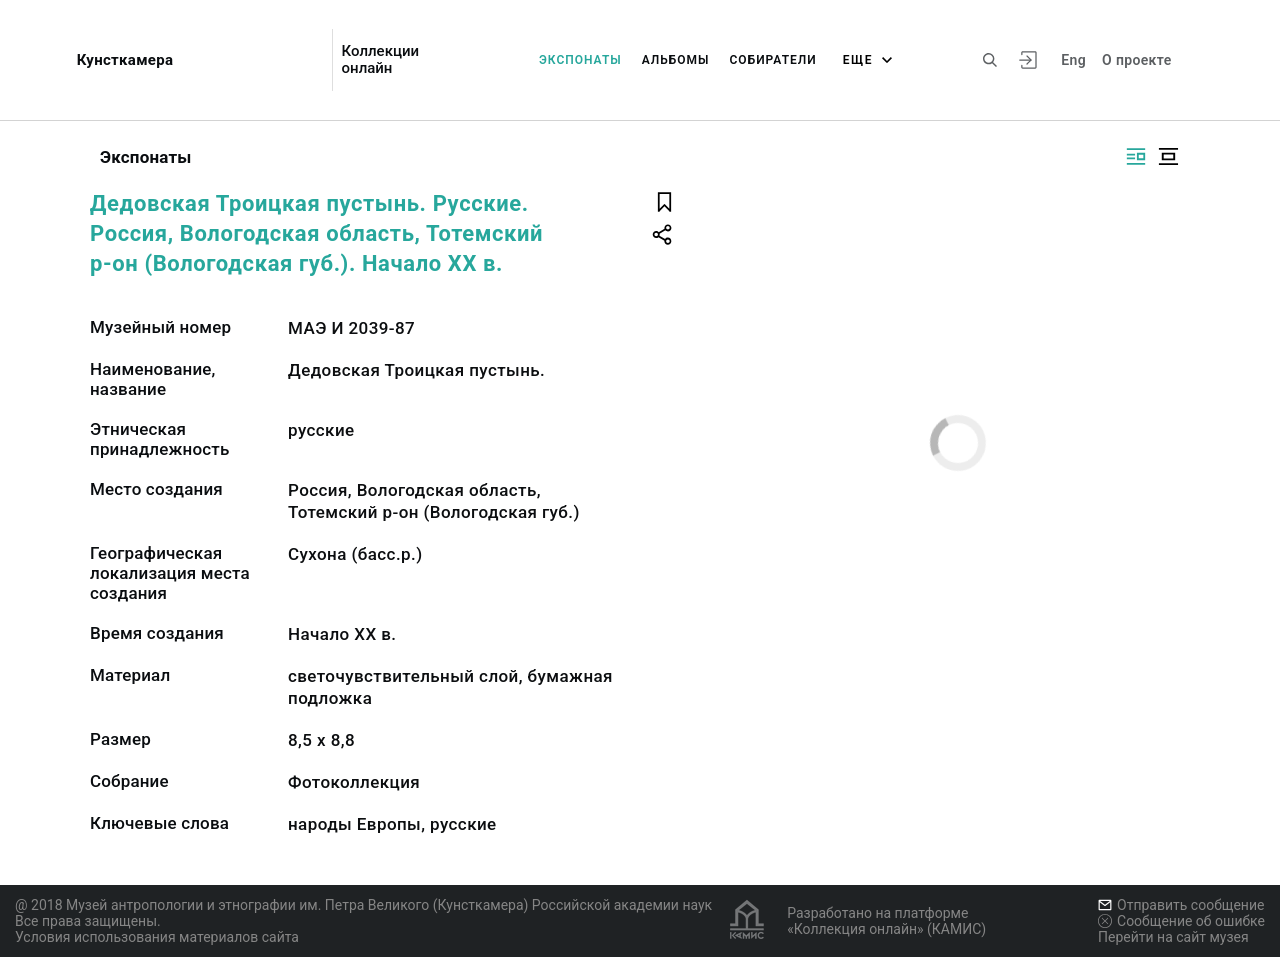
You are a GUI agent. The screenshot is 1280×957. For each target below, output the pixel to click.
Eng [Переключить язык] (1073, 60)
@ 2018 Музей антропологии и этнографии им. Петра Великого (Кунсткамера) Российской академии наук (363, 905)
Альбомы (676, 60)
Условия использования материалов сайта (157, 937)
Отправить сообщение (1181, 905)
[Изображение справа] (1136, 156)
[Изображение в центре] (1168, 156)
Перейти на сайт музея (1173, 937)
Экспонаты (580, 60)
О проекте (1136, 60)
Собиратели (773, 60)
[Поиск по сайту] (990, 60)
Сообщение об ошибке (1181, 921)
